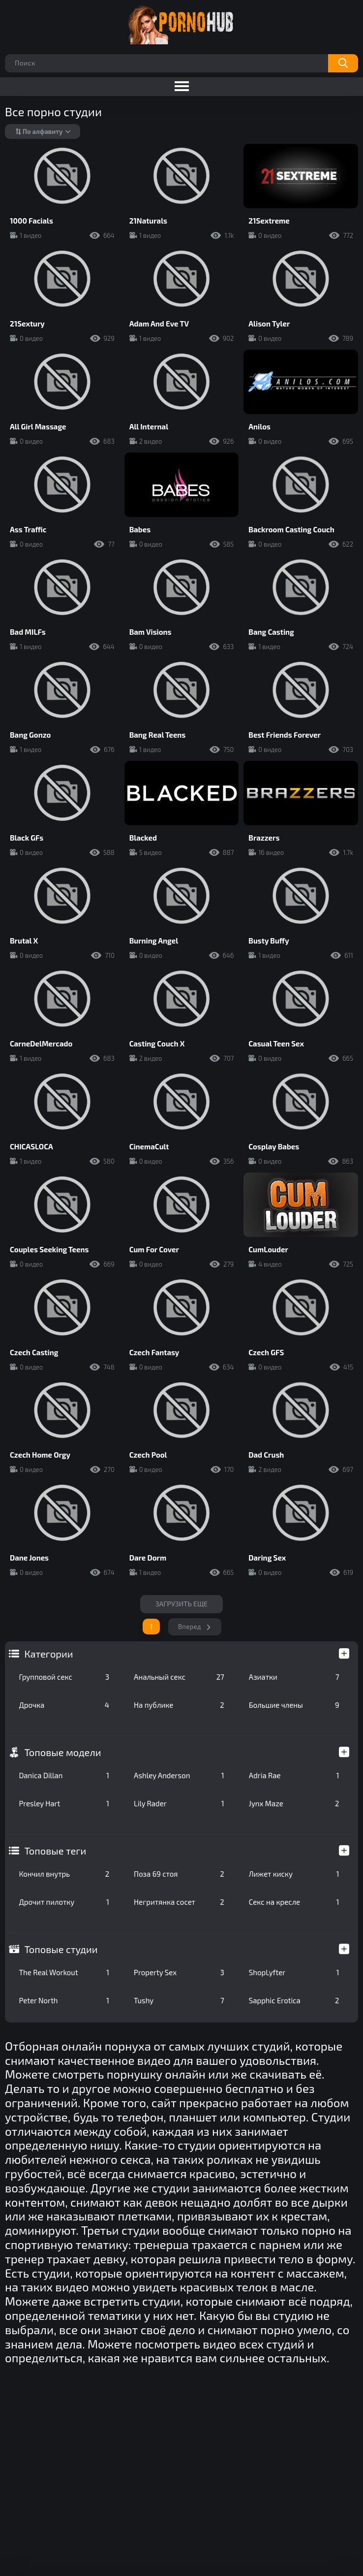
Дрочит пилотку (64, 1901)
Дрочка (64, 1704)
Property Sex (179, 1972)
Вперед (189, 1626)
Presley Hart (64, 1803)
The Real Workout (64, 1972)
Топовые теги (55, 1851)
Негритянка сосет (179, 1901)
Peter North (64, 2000)
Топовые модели (62, 1752)
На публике (179, 1704)
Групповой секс (64, 1676)
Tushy (179, 2000)
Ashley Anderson (179, 1775)
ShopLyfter (294, 1972)
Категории (48, 1654)
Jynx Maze (294, 1803)
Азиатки (294, 1676)
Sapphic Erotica (294, 2000)
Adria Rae (294, 1775)
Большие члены (294, 1704)
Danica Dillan (64, 1775)
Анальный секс (179, 1676)
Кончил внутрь (64, 1873)
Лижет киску (294, 1873)
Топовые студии (60, 1949)
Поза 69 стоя (179, 1873)
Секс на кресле (294, 1901)
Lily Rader (179, 1803)
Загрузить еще (181, 1603)
